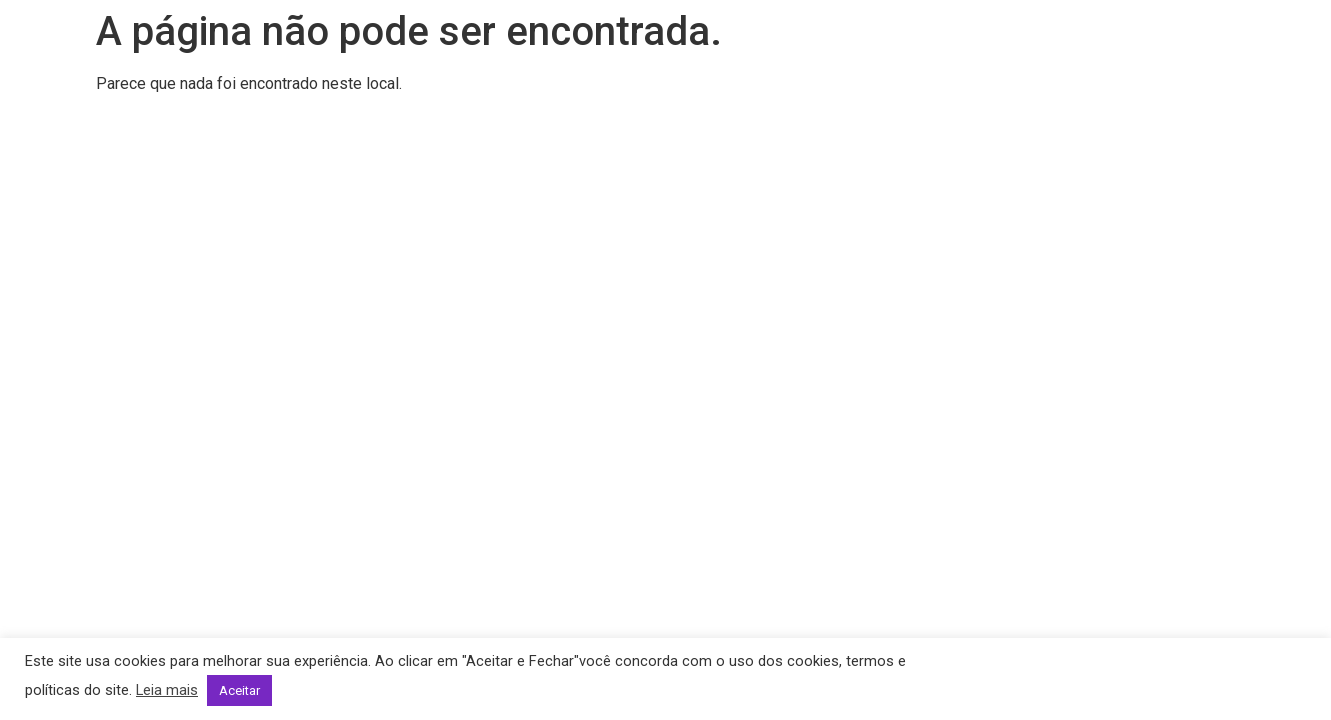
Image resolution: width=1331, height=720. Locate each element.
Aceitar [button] (239, 690)
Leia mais (167, 690)
